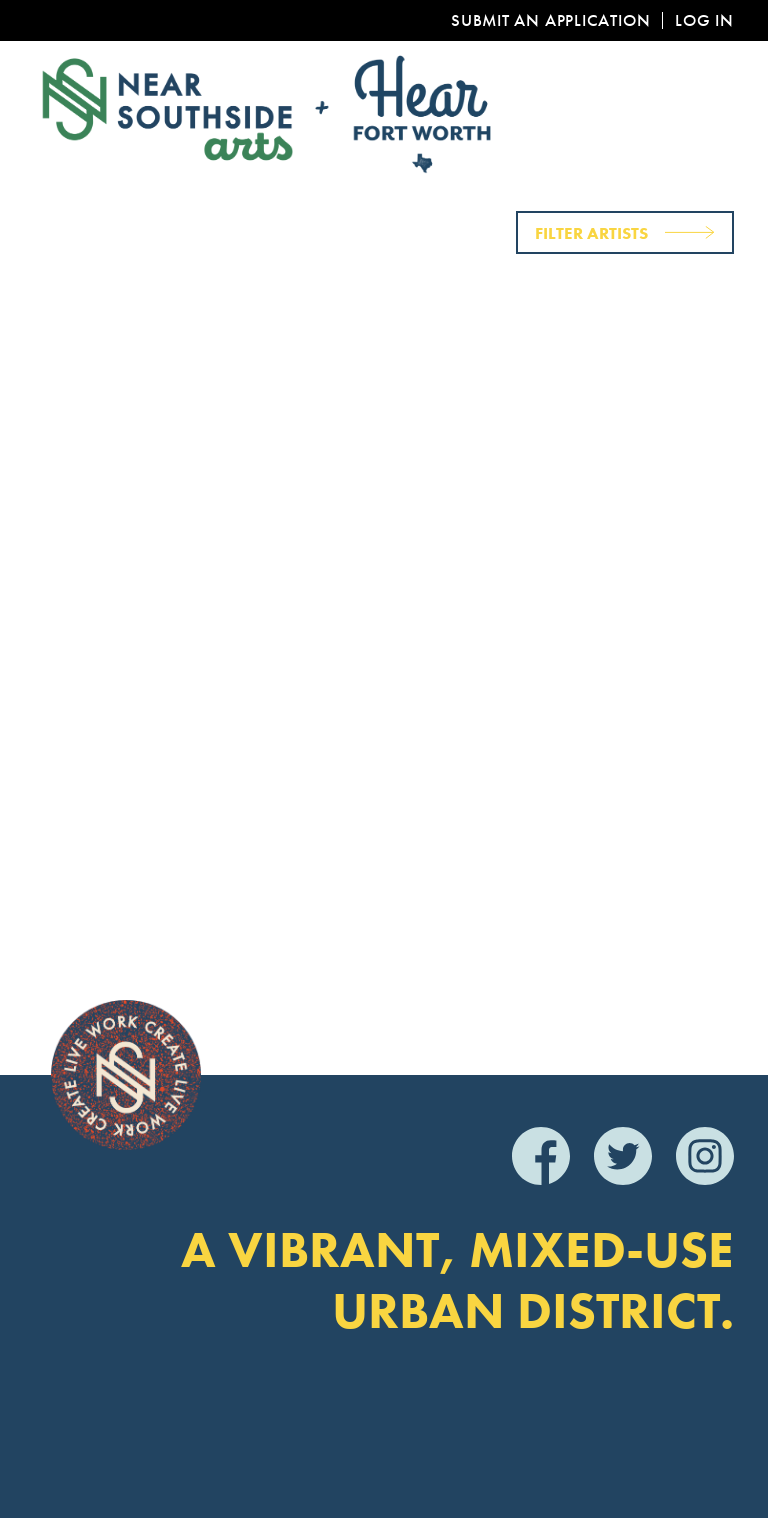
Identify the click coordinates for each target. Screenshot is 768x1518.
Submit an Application (550, 20)
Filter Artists (591, 233)
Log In (704, 20)
